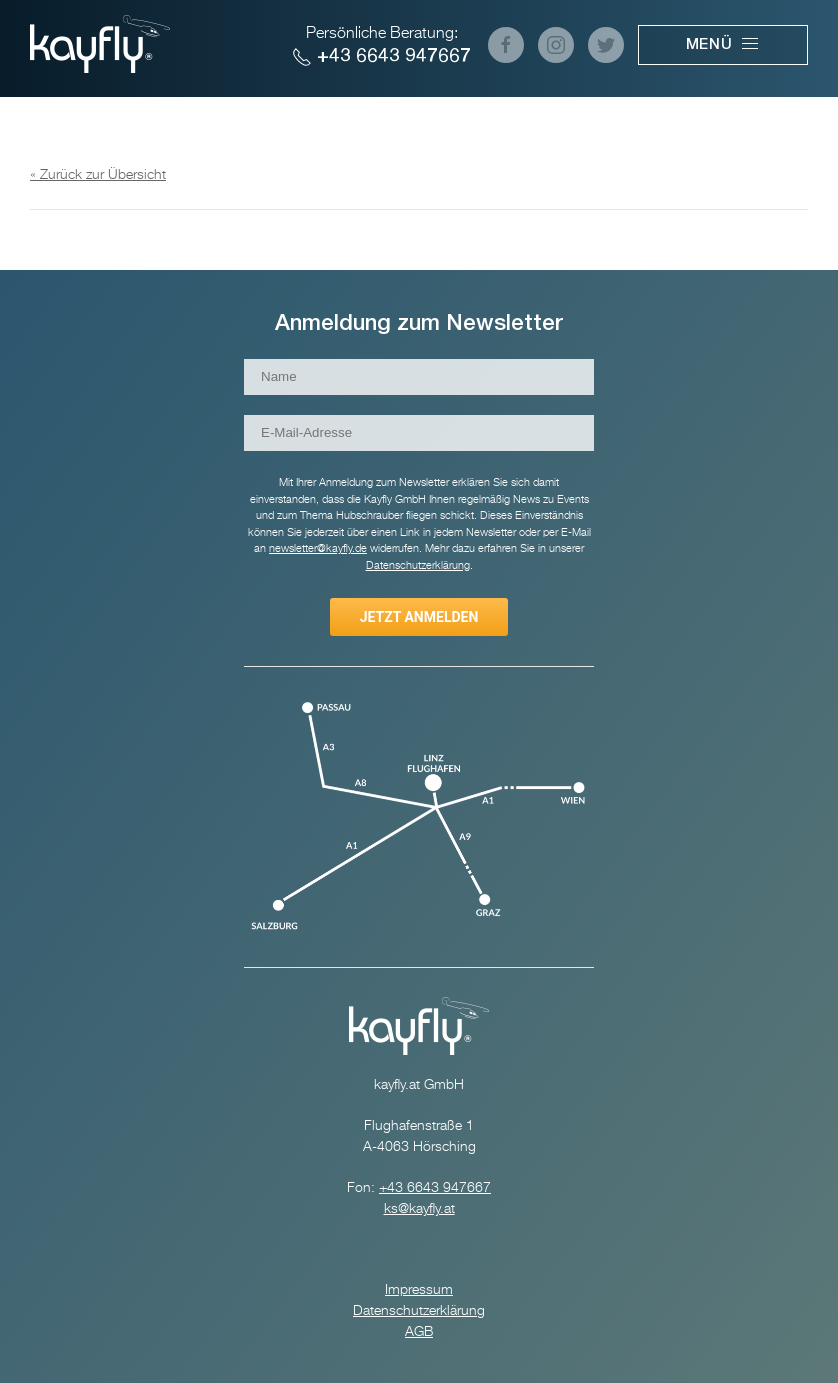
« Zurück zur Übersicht (98, 175)
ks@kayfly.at (419, 1209)
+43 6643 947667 (381, 57)
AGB (419, 1332)
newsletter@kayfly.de (318, 548)
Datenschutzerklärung (419, 1311)
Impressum (419, 1290)
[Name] (419, 377)
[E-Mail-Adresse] (419, 433)
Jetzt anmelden (419, 617)
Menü (723, 44)
